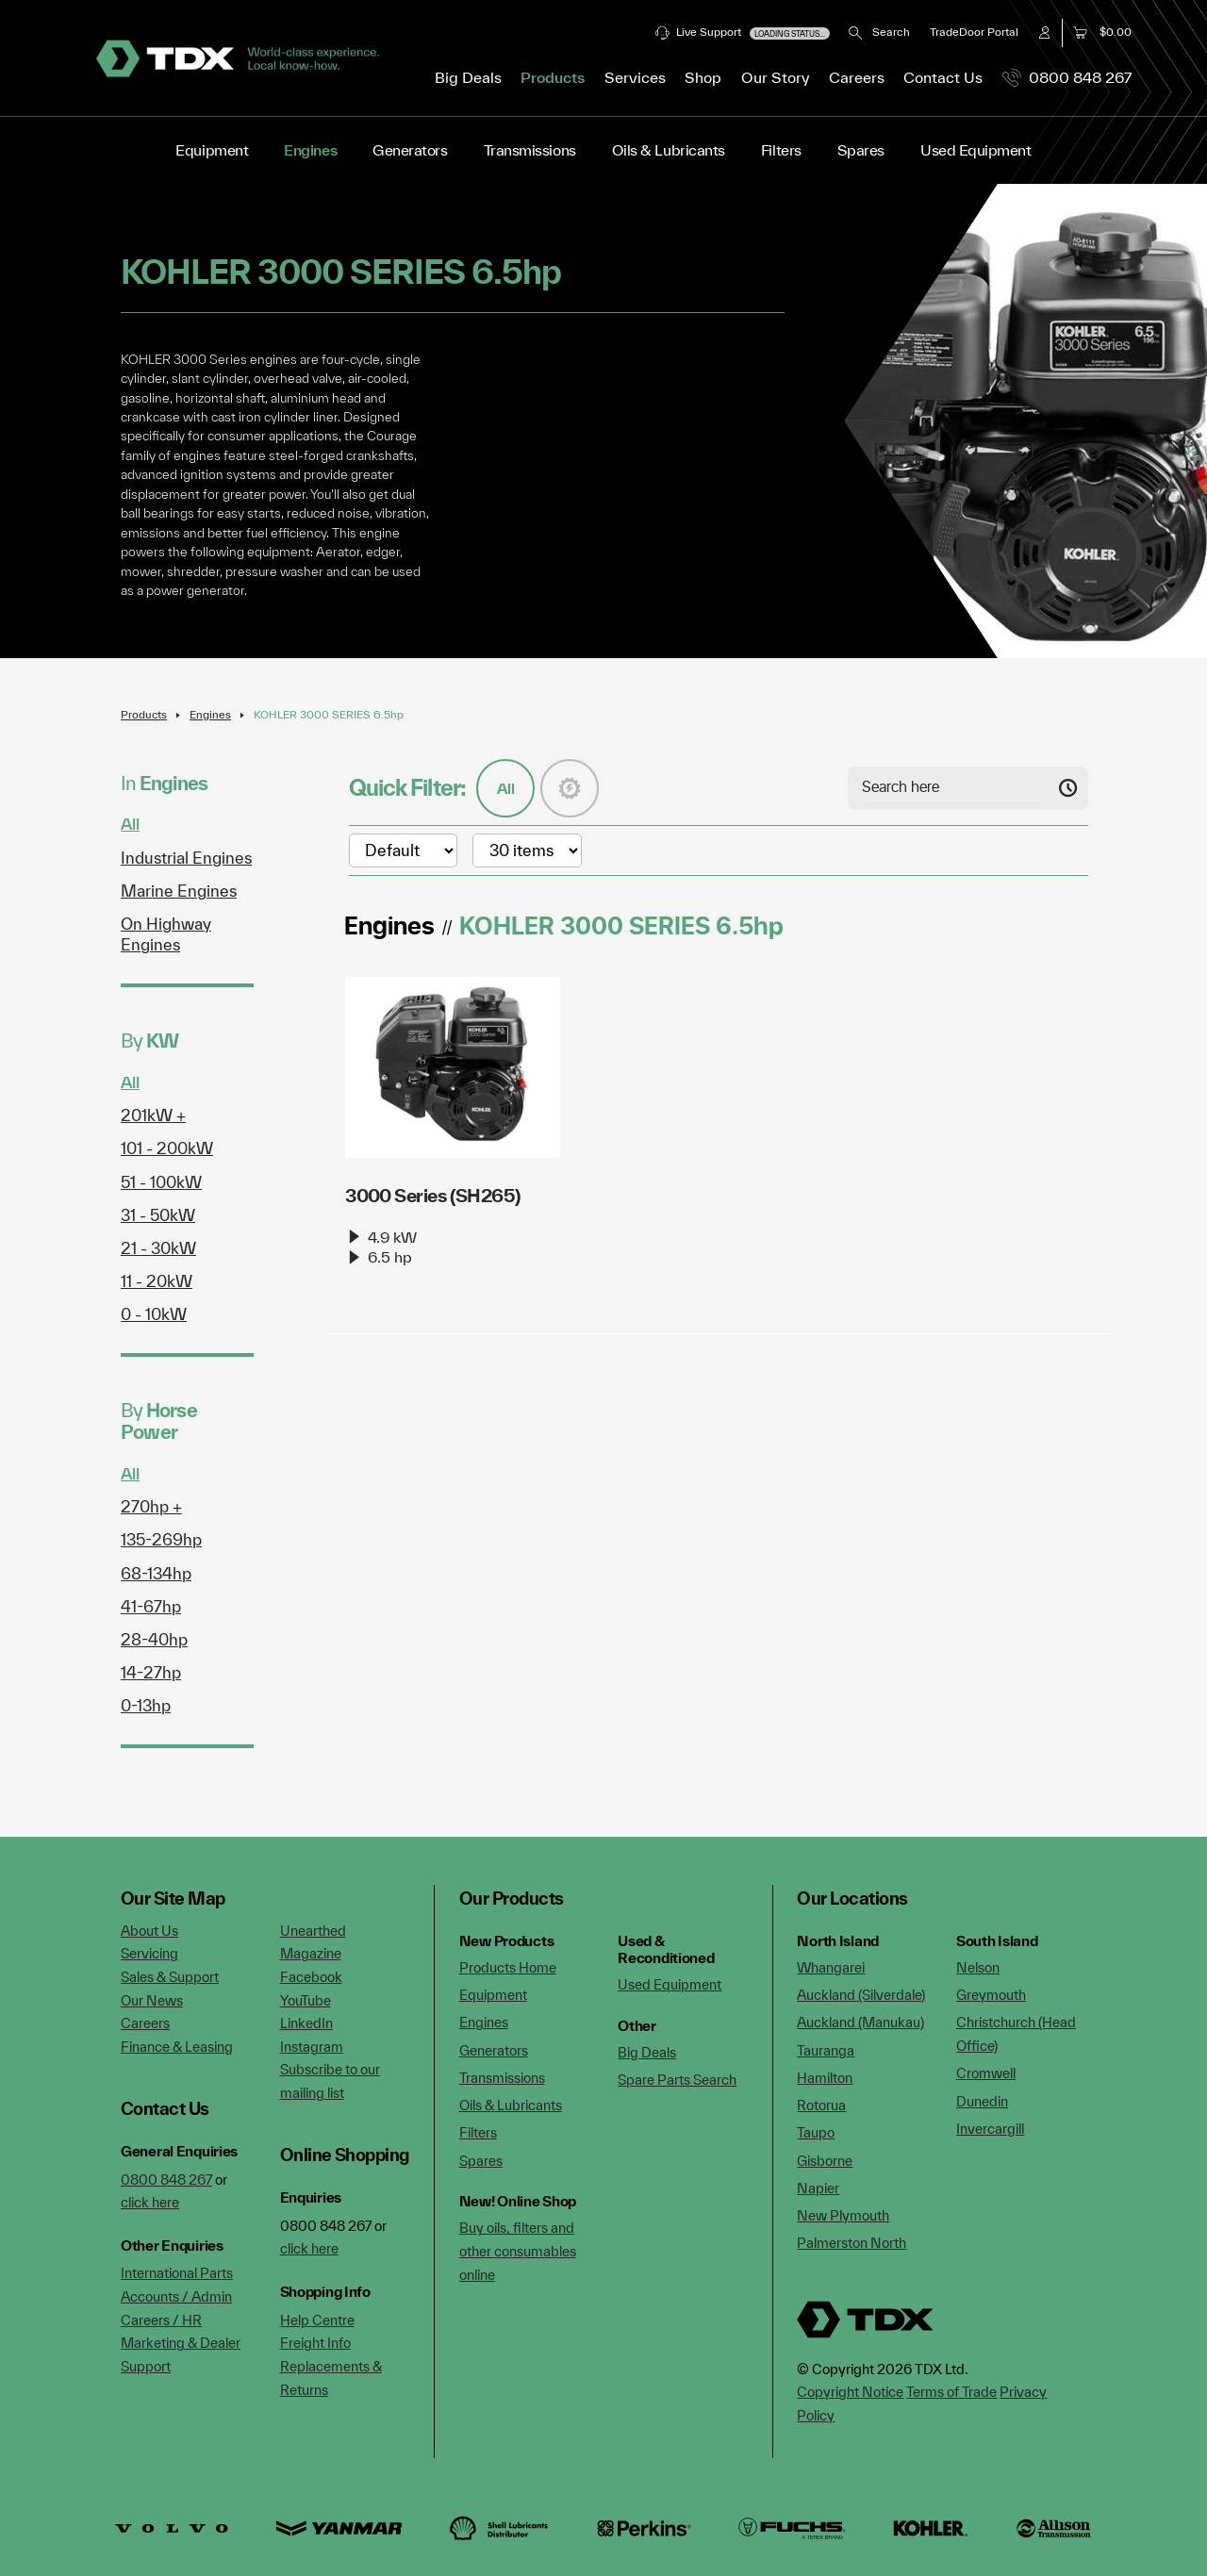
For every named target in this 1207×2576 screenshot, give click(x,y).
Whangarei (831, 1967)
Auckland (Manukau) (860, 2022)
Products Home (507, 1967)
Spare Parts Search (677, 2080)
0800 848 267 (1067, 77)
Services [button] (635, 77)
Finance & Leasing (177, 2047)
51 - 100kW (161, 1182)
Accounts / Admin (176, 2296)
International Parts (177, 2273)
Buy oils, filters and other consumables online (517, 2251)
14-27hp (151, 1672)
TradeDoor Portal (974, 31)
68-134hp (156, 1573)
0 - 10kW (154, 1314)
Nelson (978, 1967)
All (130, 824)
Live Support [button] (742, 32)
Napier (818, 2188)
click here (150, 2202)
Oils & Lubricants (668, 149)
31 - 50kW (158, 1215)
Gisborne (824, 2161)
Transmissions (530, 149)
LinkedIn (306, 2023)
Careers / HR (161, 2320)
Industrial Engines (186, 858)
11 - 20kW (156, 1281)
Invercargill (990, 2129)
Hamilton (824, 2078)
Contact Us (943, 77)
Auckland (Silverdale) (861, 1995)
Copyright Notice (850, 2392)
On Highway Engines (166, 934)
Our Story (775, 77)
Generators (409, 149)
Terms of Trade (951, 2392)
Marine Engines (179, 891)
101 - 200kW (167, 1148)
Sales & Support (170, 1977)
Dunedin (982, 2101)
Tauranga (825, 2050)
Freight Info (315, 2343)
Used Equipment (976, 149)
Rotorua (821, 2105)
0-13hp (146, 1705)
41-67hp (151, 1606)
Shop (703, 77)
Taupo (816, 2132)
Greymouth (991, 1995)
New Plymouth (843, 2215)
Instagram (311, 2047)
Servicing (149, 1953)
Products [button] (553, 77)
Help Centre (317, 2320)
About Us (149, 1931)
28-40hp (154, 1639)
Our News (152, 2000)
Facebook (311, 1977)
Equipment (211, 149)
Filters (781, 149)
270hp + (151, 1506)
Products (144, 714)
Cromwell (986, 2073)
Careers (857, 77)
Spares (861, 149)
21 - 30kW (158, 1248)
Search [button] (879, 31)
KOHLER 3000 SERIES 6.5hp (329, 714)
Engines (310, 149)
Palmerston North (851, 2243)
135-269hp (161, 1539)
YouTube (305, 2000)
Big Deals (468, 77)
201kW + (153, 1115)
